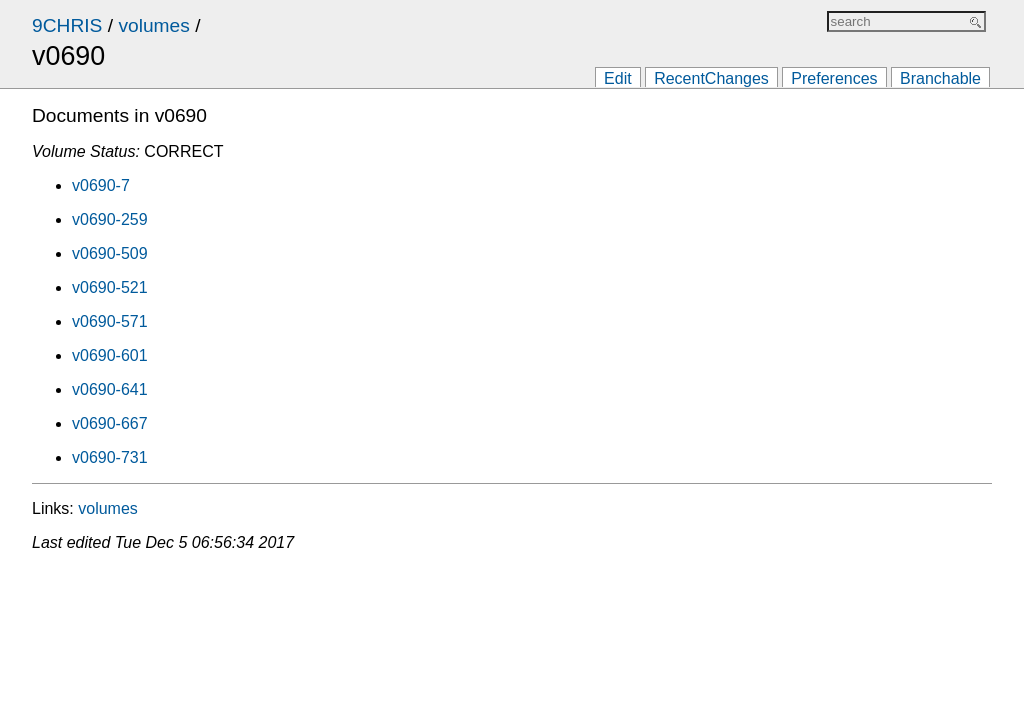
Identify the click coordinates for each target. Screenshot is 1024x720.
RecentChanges (711, 78)
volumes (153, 25)
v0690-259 (110, 219)
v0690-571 (110, 321)
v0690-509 (110, 253)
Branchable (940, 78)
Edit (618, 78)
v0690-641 (110, 389)
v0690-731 (110, 457)
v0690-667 (110, 423)
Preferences (834, 78)
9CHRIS (67, 25)
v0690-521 (110, 287)
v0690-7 (101, 185)
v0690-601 (110, 355)
